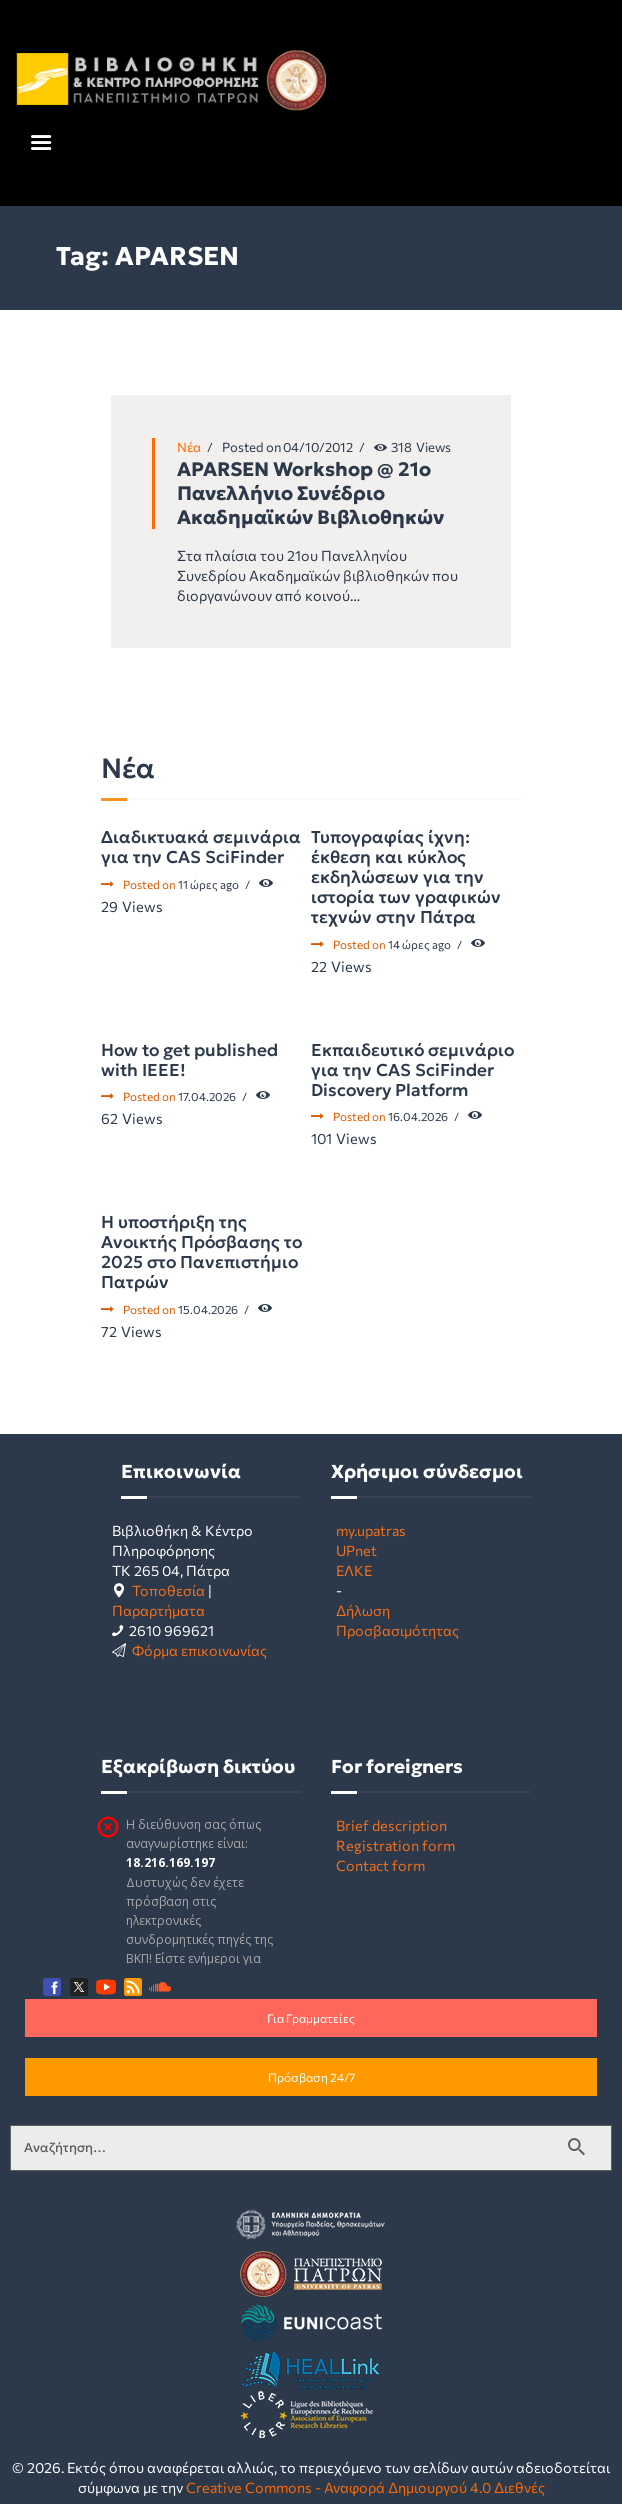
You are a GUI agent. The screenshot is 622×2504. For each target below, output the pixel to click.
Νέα (189, 447)
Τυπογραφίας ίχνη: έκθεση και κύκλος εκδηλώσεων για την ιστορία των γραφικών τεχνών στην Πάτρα (406, 877)
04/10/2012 (318, 447)
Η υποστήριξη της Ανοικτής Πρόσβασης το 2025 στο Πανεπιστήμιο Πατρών (201, 1252)
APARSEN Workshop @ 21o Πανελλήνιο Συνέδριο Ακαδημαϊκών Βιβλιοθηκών (310, 493)
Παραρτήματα (158, 1610)
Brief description (391, 1825)
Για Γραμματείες (311, 2018)
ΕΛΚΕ (354, 1570)
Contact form (380, 1865)
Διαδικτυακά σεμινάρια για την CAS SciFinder (201, 847)
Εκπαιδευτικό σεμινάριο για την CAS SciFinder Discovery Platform (412, 1070)
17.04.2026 (207, 1096)
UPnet (356, 1550)
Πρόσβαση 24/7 (311, 2077)
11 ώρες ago (208, 884)
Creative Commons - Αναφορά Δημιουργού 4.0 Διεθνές (365, 2487)
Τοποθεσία (168, 1590)
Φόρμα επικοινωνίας (199, 1650)
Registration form (395, 1845)
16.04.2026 (418, 1116)
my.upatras (371, 1530)
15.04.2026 (208, 1309)
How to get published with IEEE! (189, 1060)
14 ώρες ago (419, 944)
